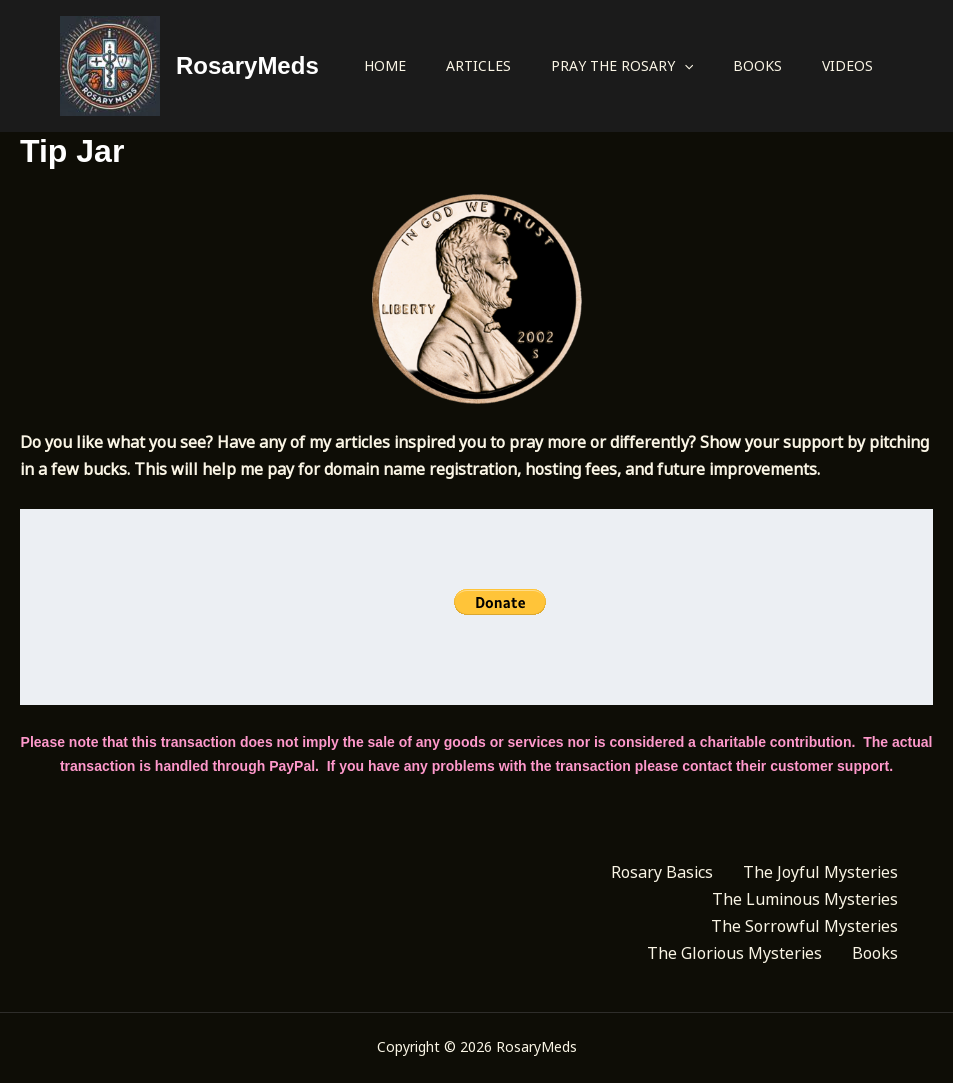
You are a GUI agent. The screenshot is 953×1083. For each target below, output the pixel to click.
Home (385, 65)
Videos (847, 65)
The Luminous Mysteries (805, 899)
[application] (684, 66)
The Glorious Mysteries (734, 953)
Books (757, 65)
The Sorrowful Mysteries (804, 926)
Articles (478, 65)
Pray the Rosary (622, 66)
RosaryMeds (247, 65)
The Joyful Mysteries (820, 872)
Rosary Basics (662, 872)
